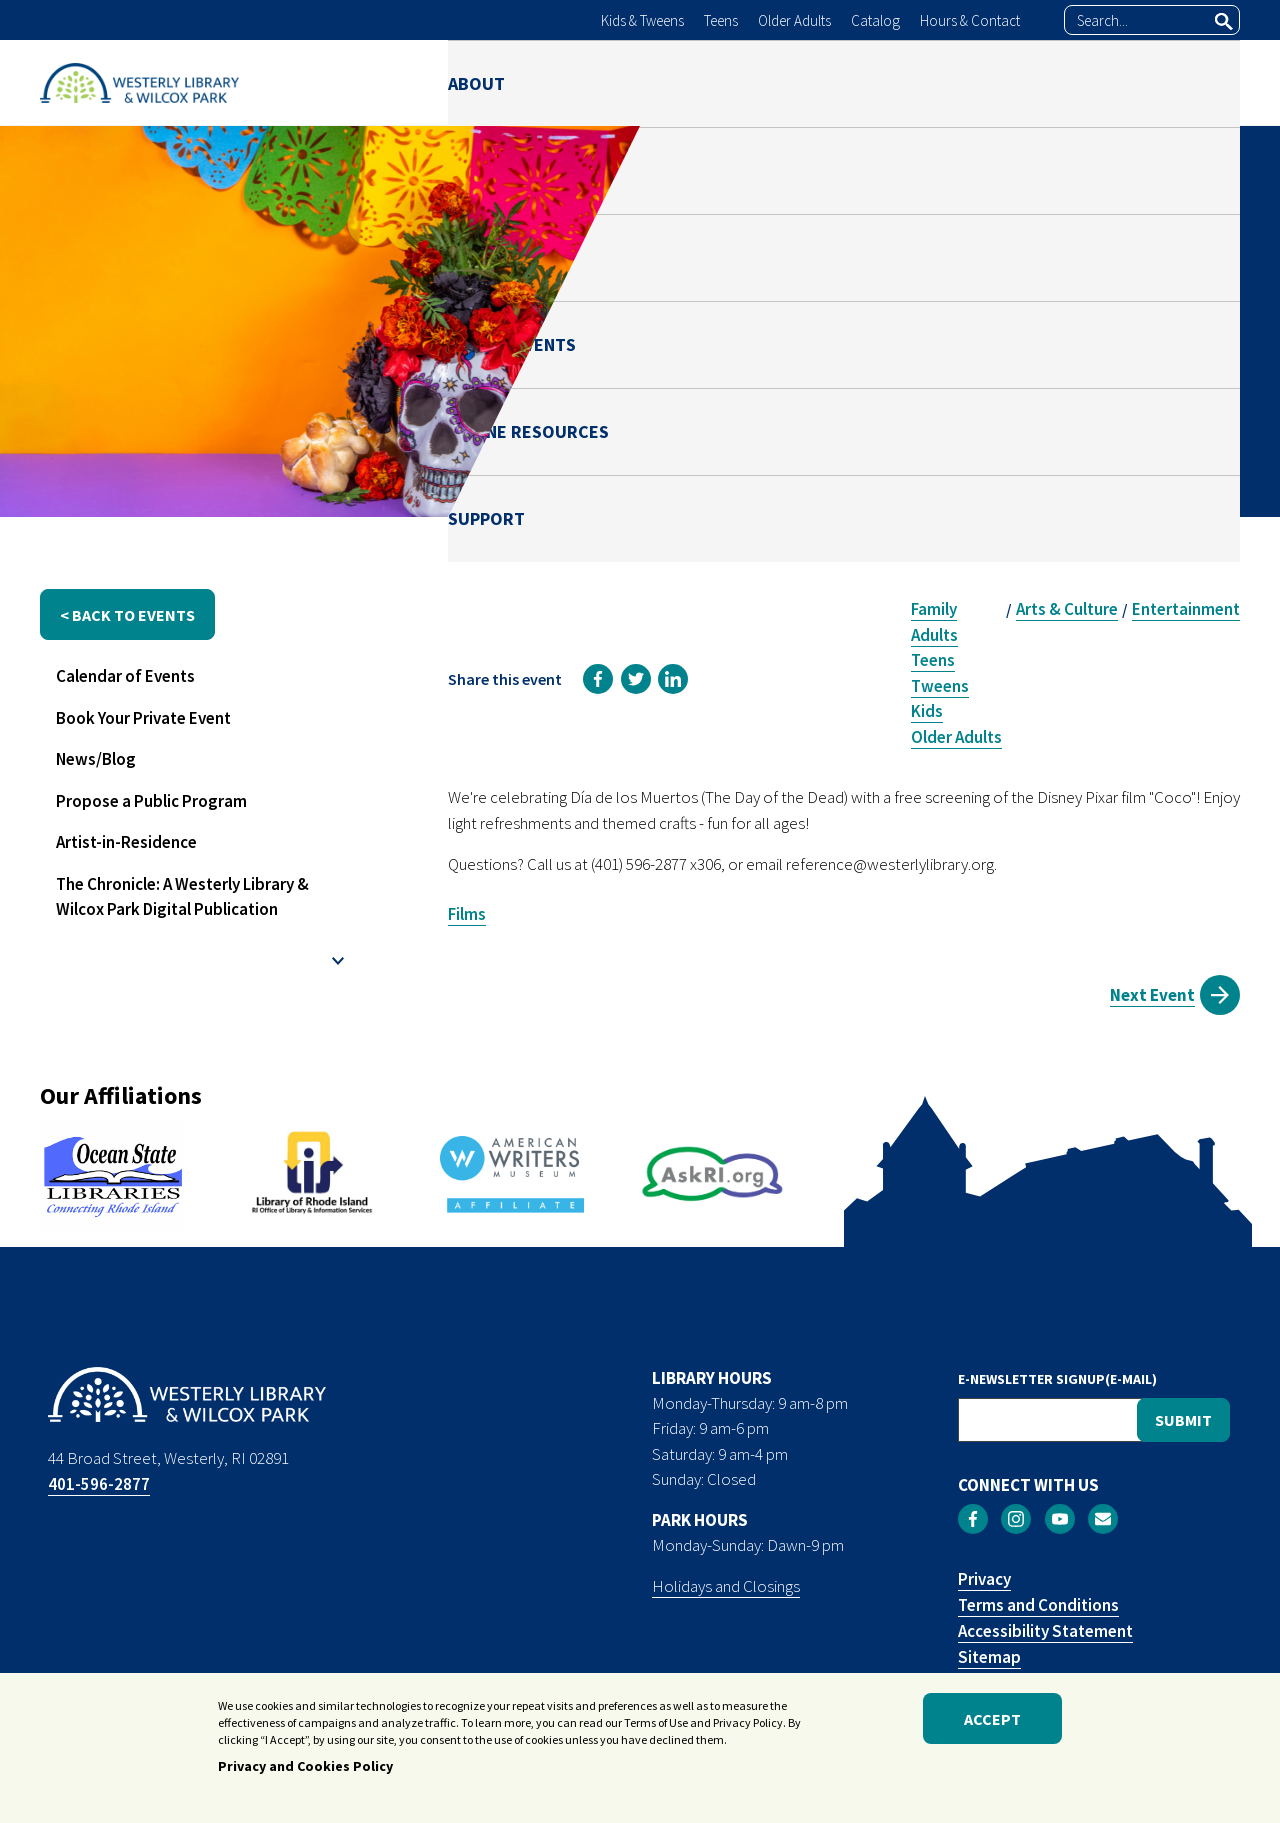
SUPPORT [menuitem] (1201, 82)
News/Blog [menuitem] (96, 759)
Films (467, 914)
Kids (927, 711)
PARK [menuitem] (696, 82)
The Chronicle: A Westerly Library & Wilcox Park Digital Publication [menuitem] (182, 897)
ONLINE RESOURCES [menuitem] (1030, 82)
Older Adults (794, 20)
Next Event (1152, 995)
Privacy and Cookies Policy (305, 1770)
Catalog (875, 20)
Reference (1004, 398)
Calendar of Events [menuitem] (125, 676)
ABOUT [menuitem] (476, 82)
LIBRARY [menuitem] (590, 82)
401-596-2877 (99, 1484)
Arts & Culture (1067, 609)
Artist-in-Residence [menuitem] (126, 842)
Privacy (984, 1579)
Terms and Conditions (1038, 1605)
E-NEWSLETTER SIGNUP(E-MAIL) (1057, 1379)
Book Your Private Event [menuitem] (143, 718)
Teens (721, 20)
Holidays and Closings (726, 1586)
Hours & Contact (970, 20)
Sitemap (989, 1657)
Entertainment (1186, 609)
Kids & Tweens (642, 20)
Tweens (940, 686)
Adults (934, 635)
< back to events (127, 615)
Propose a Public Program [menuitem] (151, 801)
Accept (992, 1722)
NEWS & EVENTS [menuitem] (833, 82)
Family (934, 609)
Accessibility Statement (1045, 1631)
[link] (598, 679)
